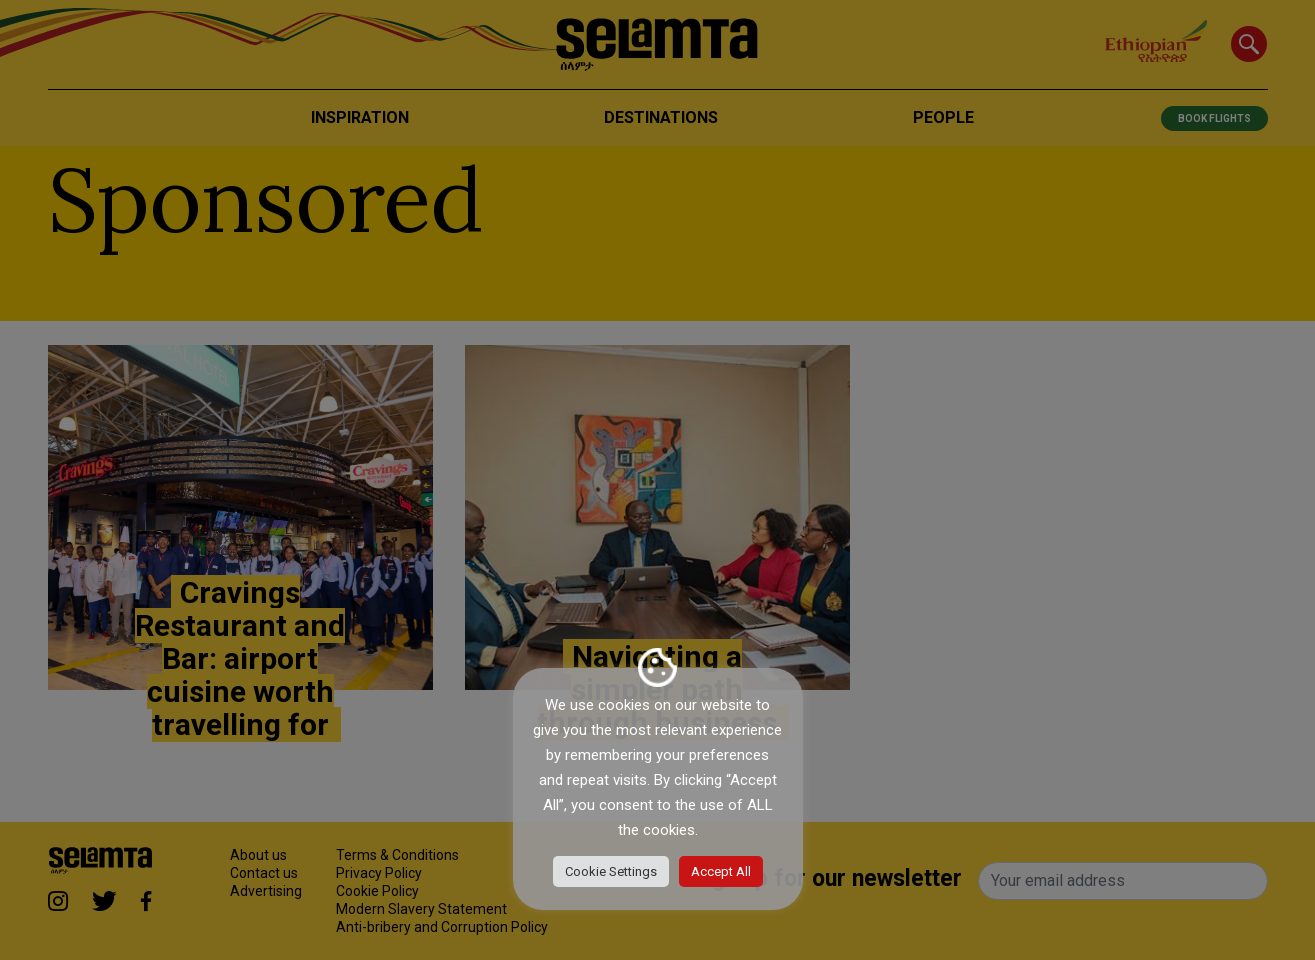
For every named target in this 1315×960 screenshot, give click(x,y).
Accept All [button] (721, 871)
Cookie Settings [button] (611, 871)
